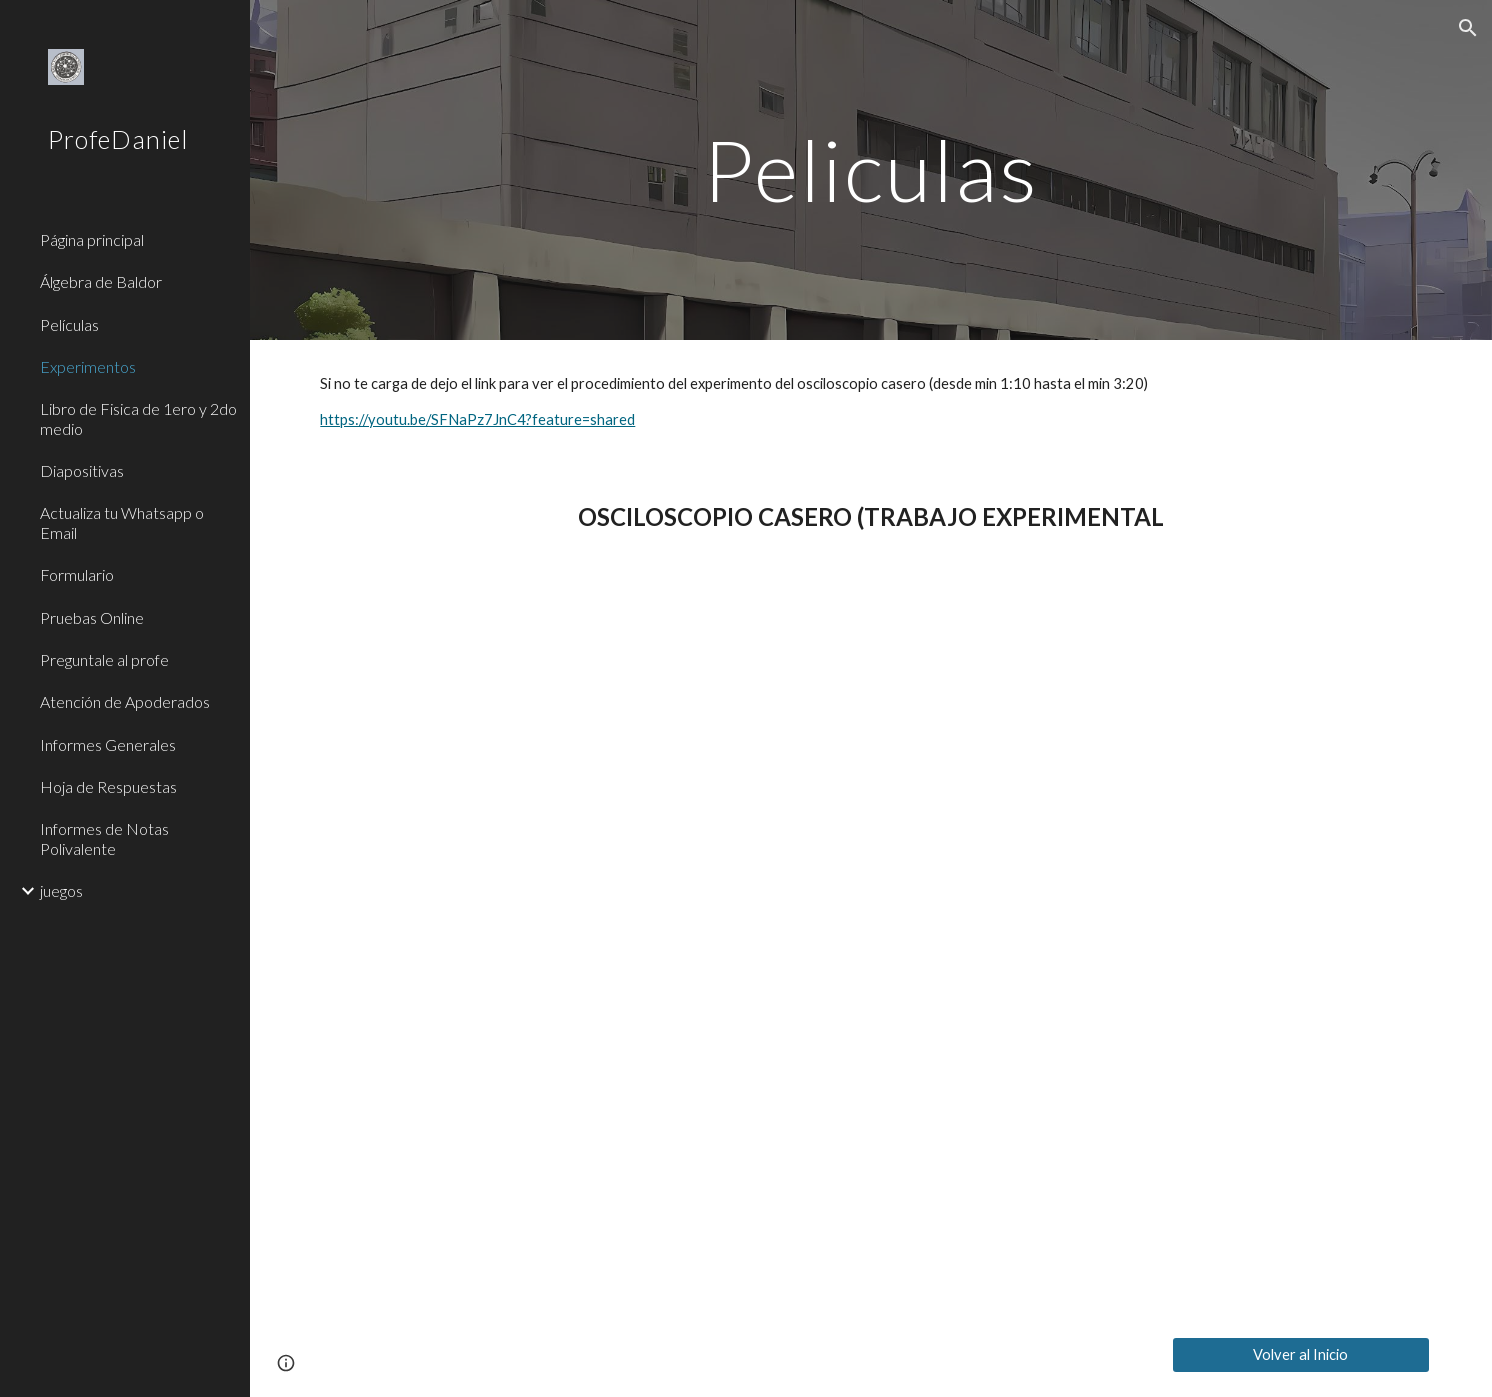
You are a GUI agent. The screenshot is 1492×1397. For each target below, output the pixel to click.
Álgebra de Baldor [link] (101, 281)
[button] (1468, 28)
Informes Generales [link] (108, 744)
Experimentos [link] (88, 366)
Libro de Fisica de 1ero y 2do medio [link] (138, 418)
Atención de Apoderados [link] (125, 701)
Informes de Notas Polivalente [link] (104, 838)
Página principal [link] (92, 239)
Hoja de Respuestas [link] (108, 786)
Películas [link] (69, 324)
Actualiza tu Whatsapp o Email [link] (122, 522)
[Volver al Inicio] (1301, 1355)
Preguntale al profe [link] (104, 659)
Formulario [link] (77, 574)
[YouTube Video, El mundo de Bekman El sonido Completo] (870, 941)
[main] (870, 169)
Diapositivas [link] (82, 470)
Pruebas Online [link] (92, 617)
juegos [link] (61, 890)
